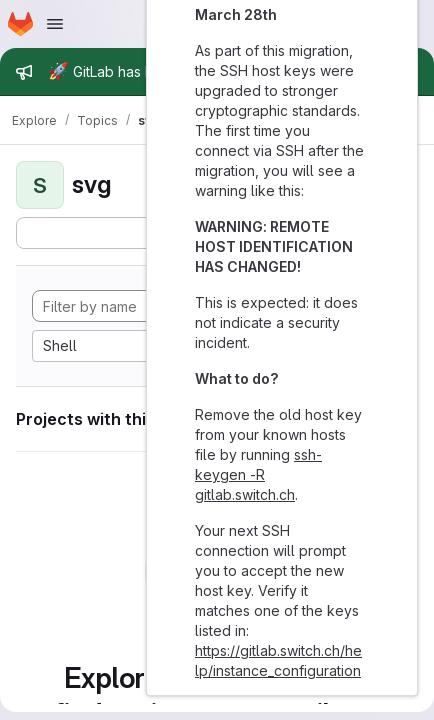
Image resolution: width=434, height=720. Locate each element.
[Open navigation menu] (55, 24)
